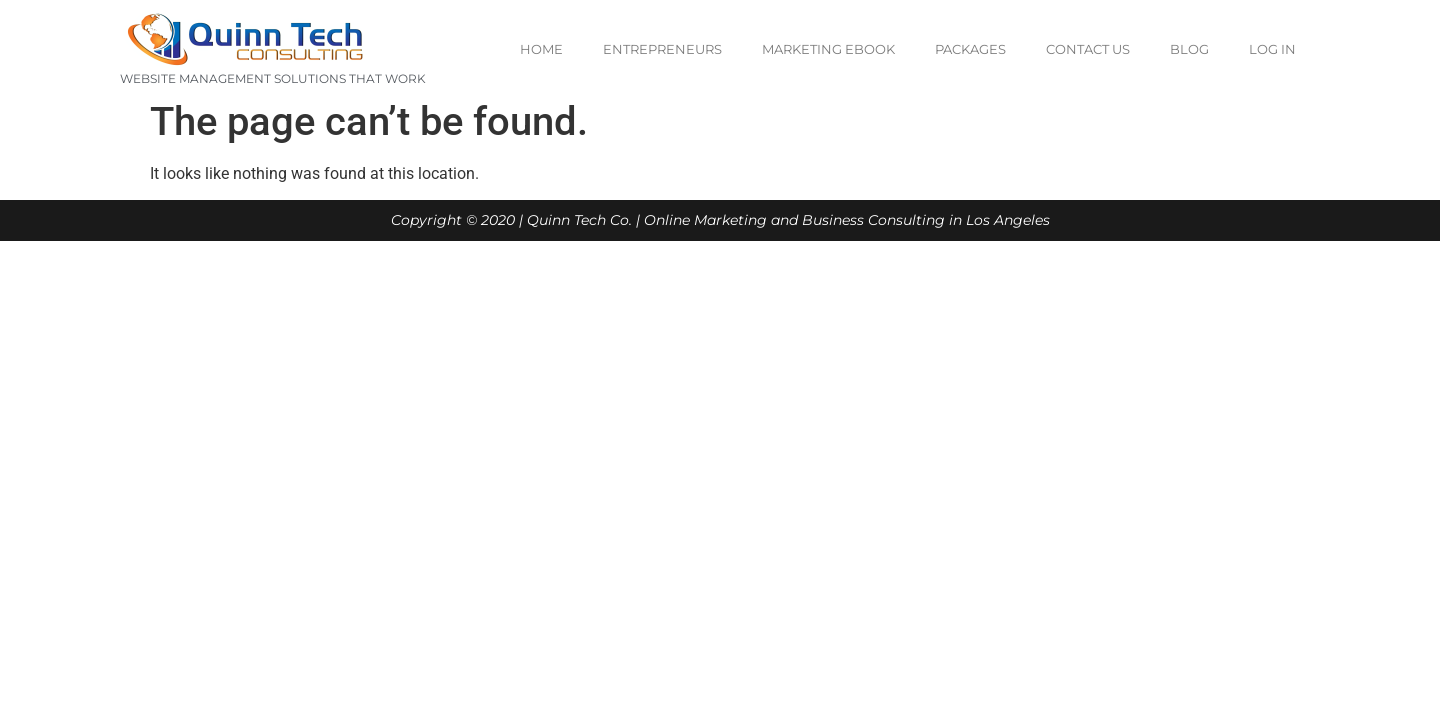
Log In (1272, 49)
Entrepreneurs (662, 49)
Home (541, 49)
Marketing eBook (828, 49)
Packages (970, 49)
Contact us (1088, 49)
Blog (1189, 49)
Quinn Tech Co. (579, 220)
